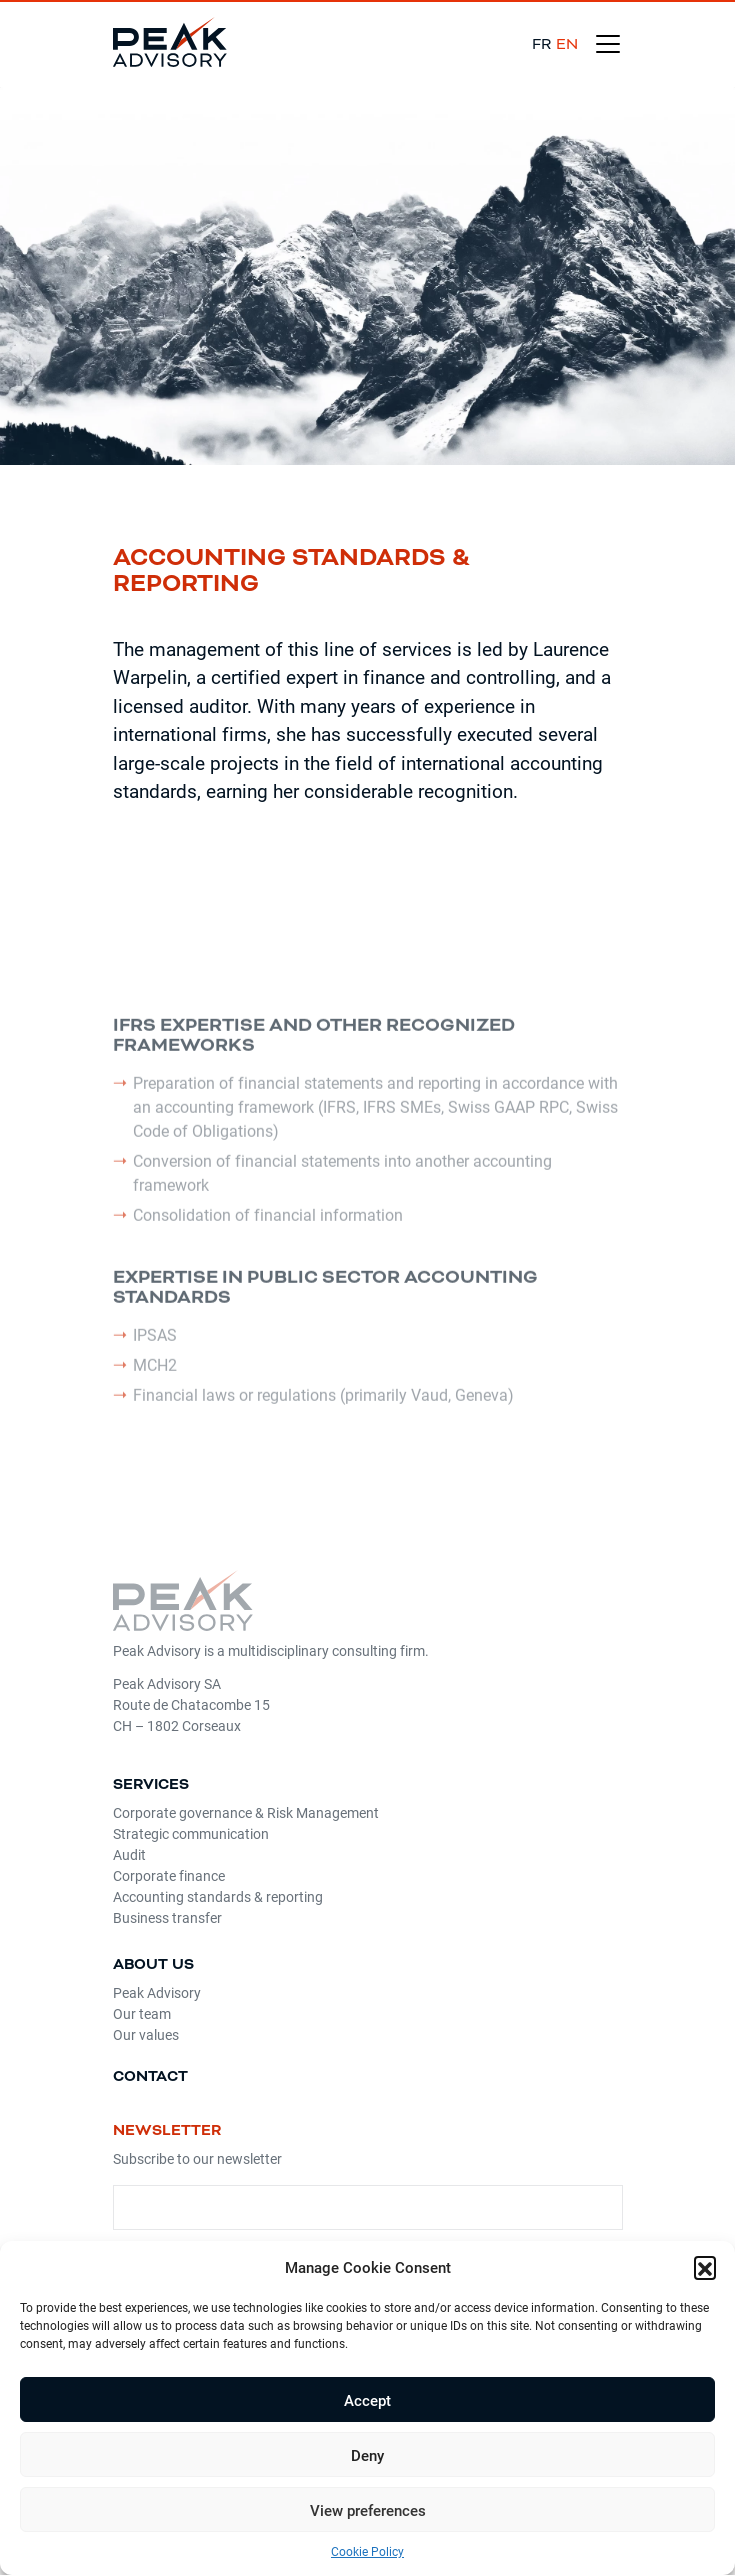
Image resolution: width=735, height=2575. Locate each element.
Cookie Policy (367, 2551)
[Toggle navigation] (608, 44)
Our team (142, 2013)
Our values (146, 2034)
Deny (367, 2455)
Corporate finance (169, 1875)
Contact (150, 2076)
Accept (367, 2400)
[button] (705, 2267)
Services (151, 1784)
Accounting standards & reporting (218, 1896)
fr (541, 44)
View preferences (368, 2510)
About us (153, 1964)
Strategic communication (191, 1833)
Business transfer (167, 1917)
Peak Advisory (157, 1992)
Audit (129, 1854)
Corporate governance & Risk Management (246, 1812)
